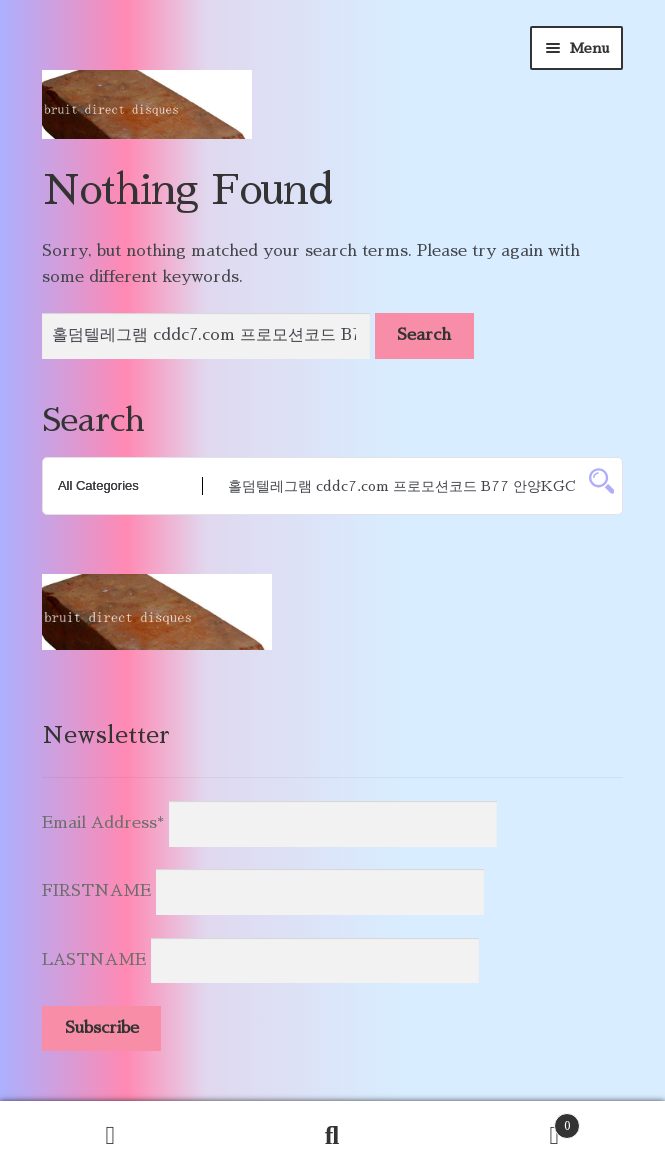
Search (333, 1136)
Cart (511, 1122)
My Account (111, 1136)
